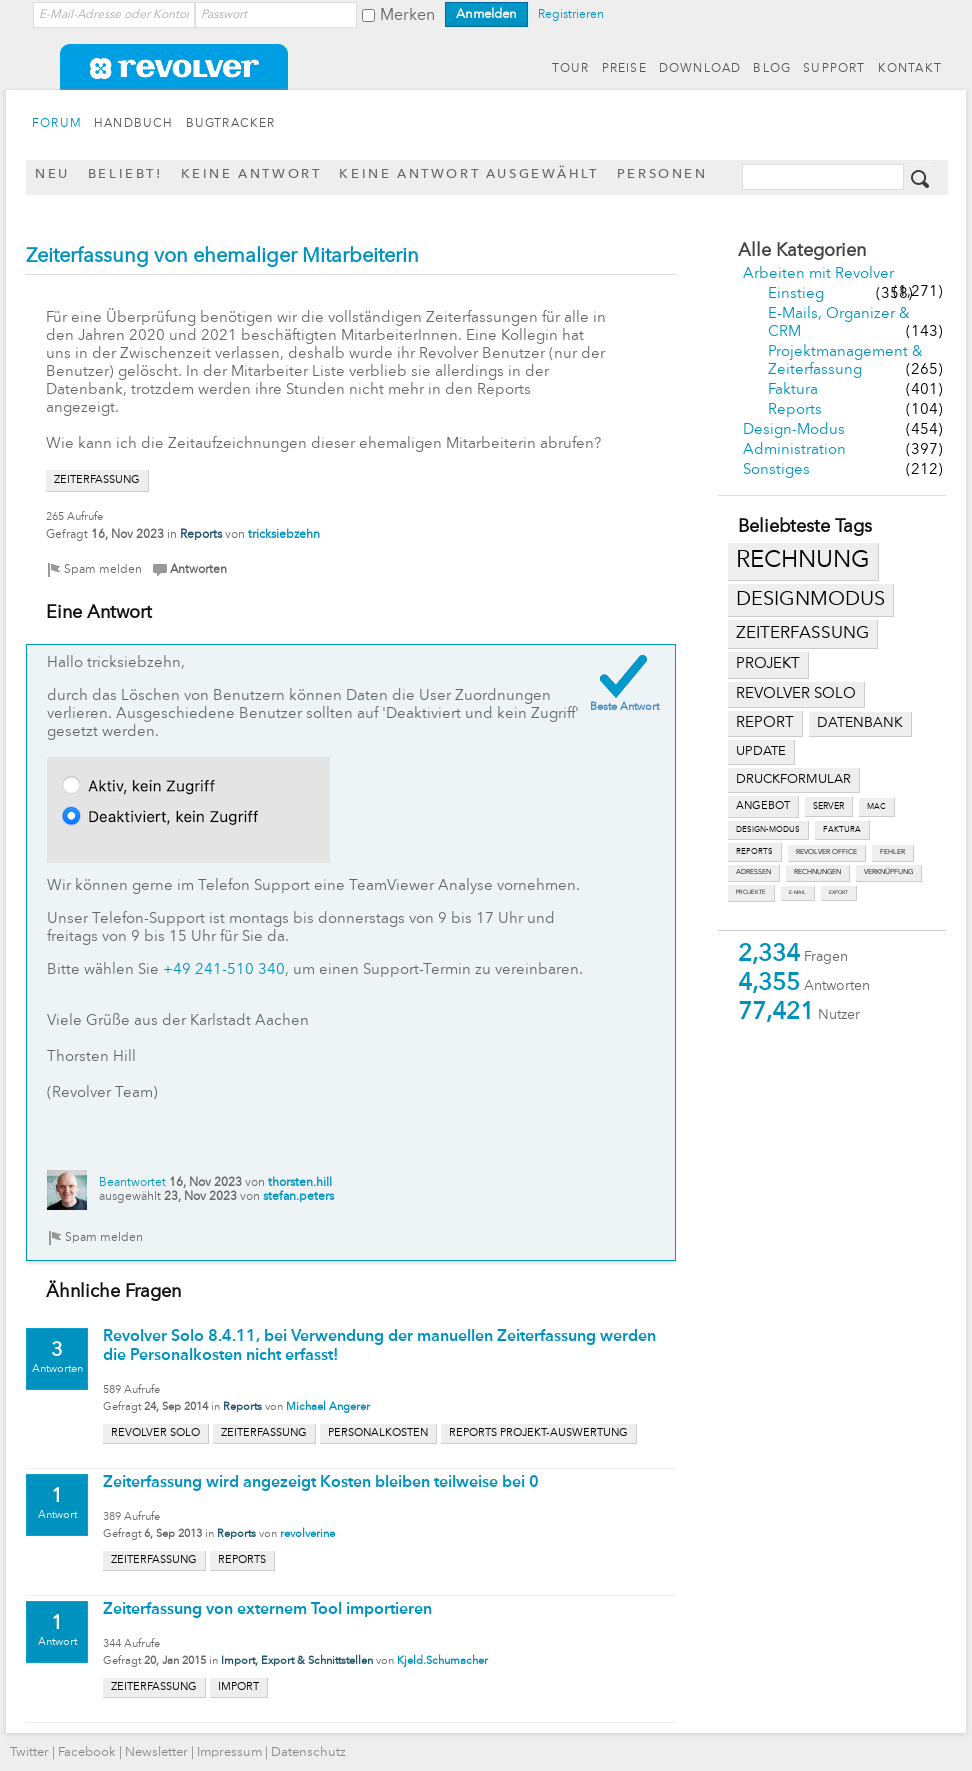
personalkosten (378, 1433)
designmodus (810, 600)
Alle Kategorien (802, 251)
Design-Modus (794, 430)
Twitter (29, 1752)
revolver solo (796, 694)
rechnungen (817, 872)
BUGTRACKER (231, 124)
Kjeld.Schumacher (442, 1661)
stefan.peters (298, 1197)
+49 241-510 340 (224, 970)
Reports (795, 410)
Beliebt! (125, 174)
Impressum (229, 1752)
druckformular (793, 779)
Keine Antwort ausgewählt (468, 174)
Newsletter (156, 1752)
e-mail (797, 892)
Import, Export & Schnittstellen (297, 1661)
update (761, 751)
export (838, 892)
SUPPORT (834, 69)
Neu (52, 174)
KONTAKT (910, 69)
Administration (794, 450)
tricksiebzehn (284, 535)
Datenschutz (308, 1752)
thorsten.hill (300, 1183)
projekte (751, 892)
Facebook (87, 1752)
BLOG (772, 69)
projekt (768, 664)
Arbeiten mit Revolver (818, 274)
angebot (763, 806)
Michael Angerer (328, 1407)
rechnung (803, 561)
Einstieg (796, 294)
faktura (842, 830)
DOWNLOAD (700, 69)
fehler (892, 852)
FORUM (57, 124)
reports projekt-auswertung (538, 1433)
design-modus (768, 830)
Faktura (793, 390)
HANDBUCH (134, 124)
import (238, 1687)
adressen (753, 872)
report (765, 723)
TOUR (571, 69)
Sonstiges (776, 470)
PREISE (624, 69)
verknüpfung (888, 872)
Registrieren (571, 15)
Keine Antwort (251, 174)
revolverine (307, 1534)
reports (754, 852)
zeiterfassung (802, 633)
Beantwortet (132, 1183)
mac (876, 807)
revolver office (826, 852)
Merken (407, 16)
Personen (662, 174)
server (828, 806)
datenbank (860, 723)
